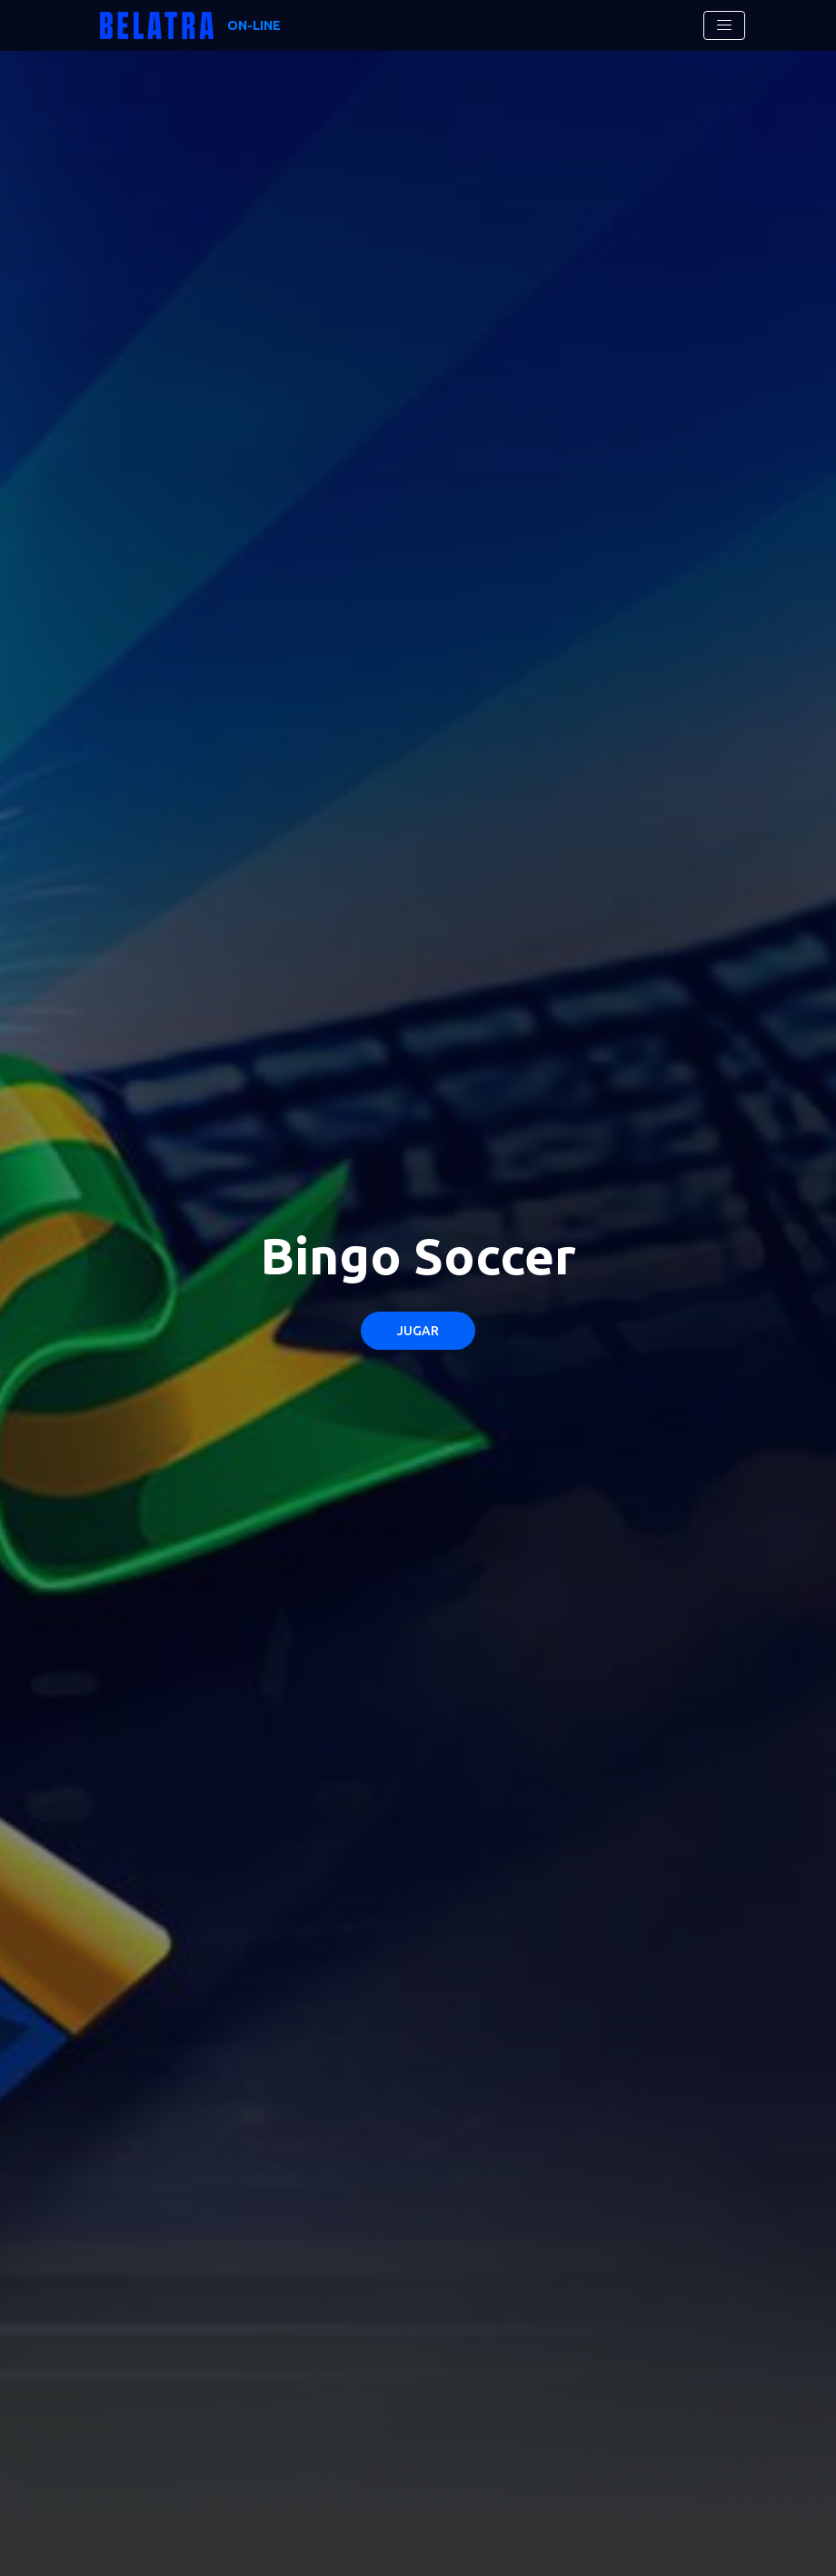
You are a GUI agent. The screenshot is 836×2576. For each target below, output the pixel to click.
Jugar (418, 1330)
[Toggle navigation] (724, 25)
